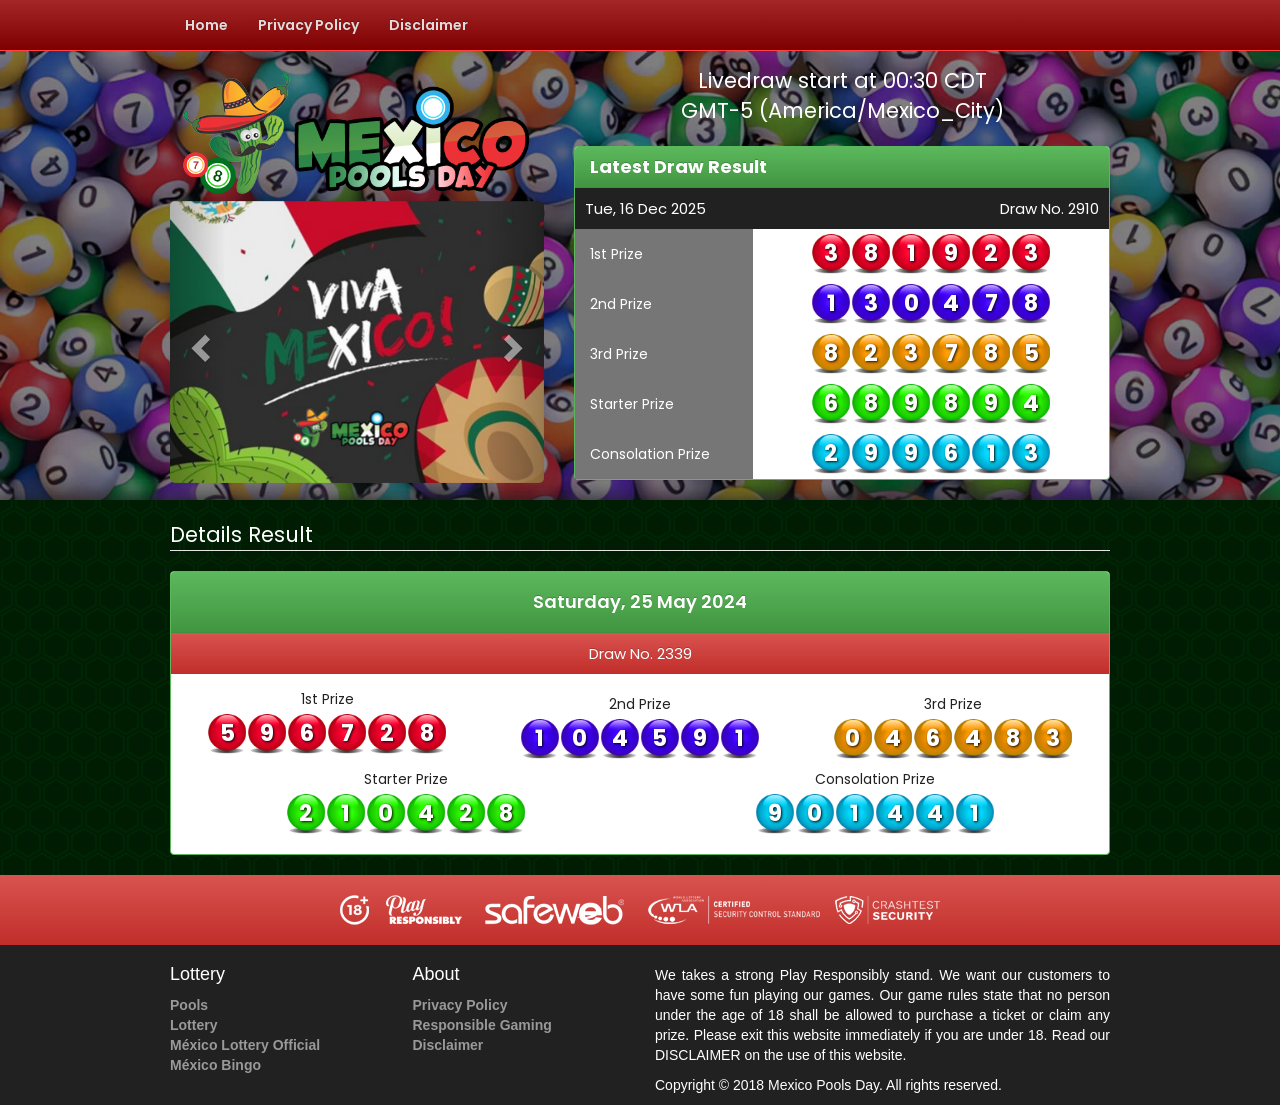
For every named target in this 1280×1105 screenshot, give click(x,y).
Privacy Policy (308, 25)
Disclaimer (428, 25)
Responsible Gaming (482, 1025)
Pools (189, 1005)
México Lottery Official (245, 1045)
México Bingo (215, 1065)
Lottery (193, 1025)
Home (206, 25)
